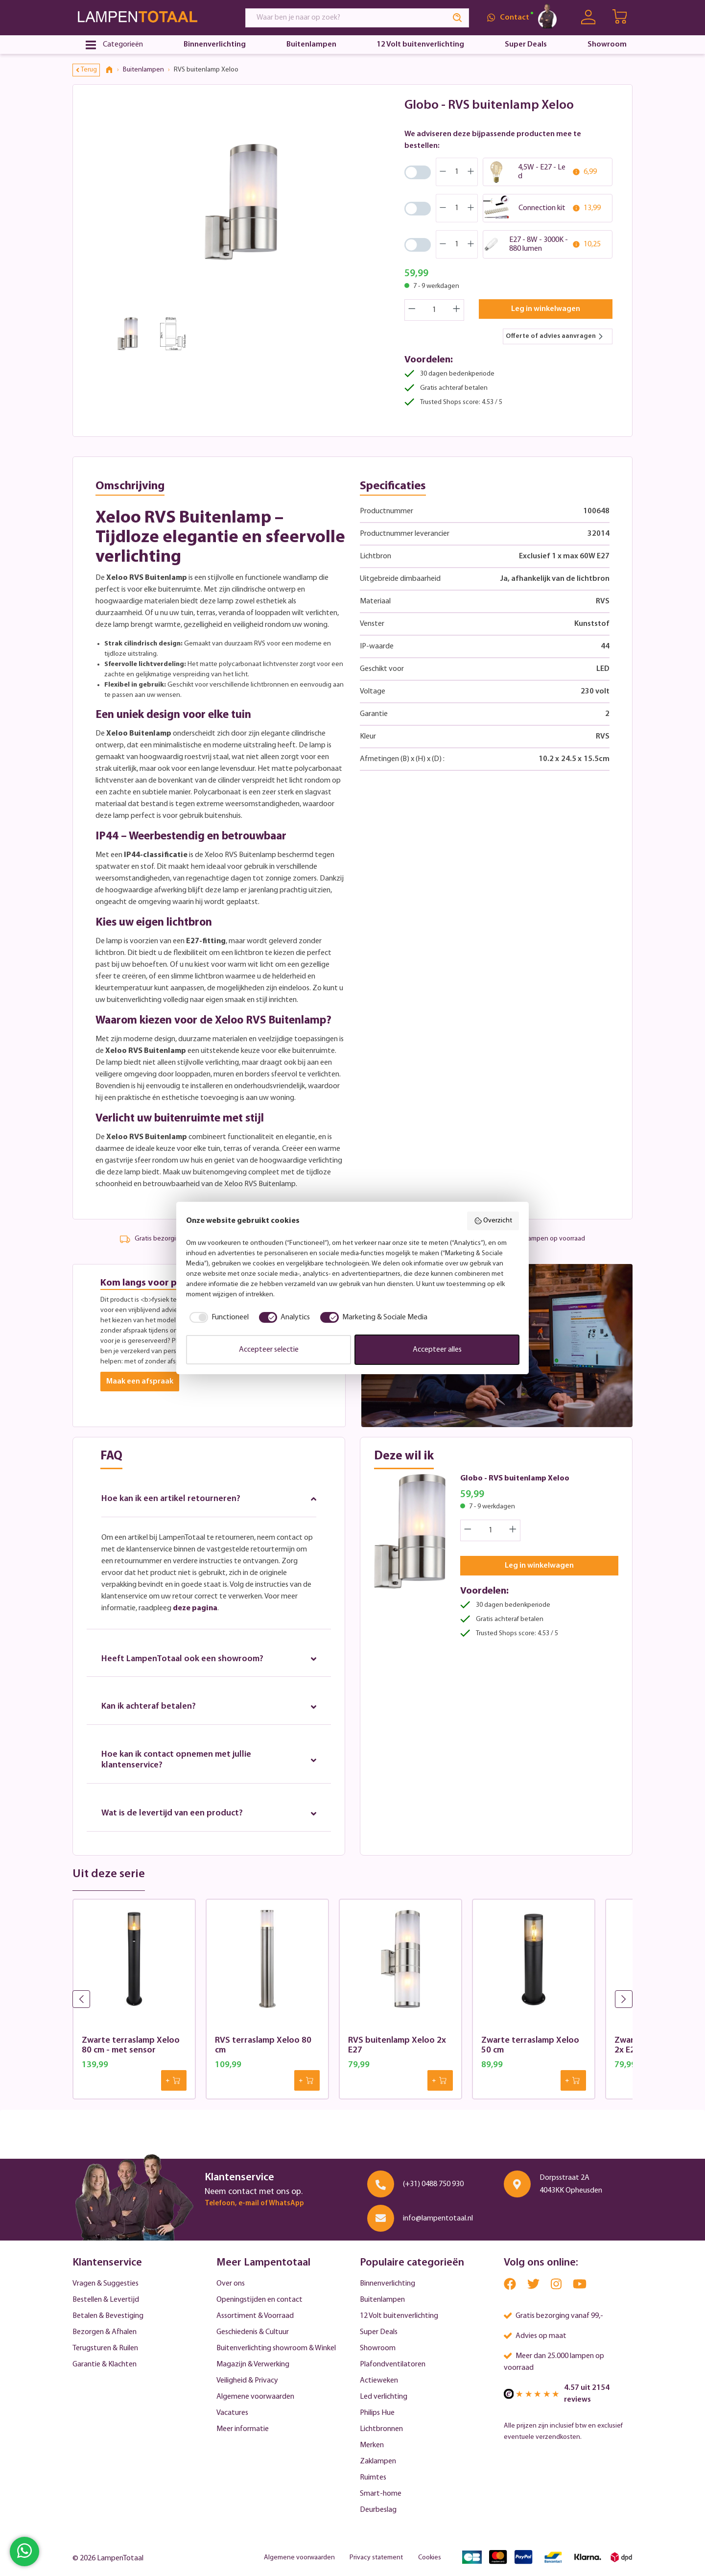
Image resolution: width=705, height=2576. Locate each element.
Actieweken (379, 2381)
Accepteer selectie (269, 1350)
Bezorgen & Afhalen (104, 2332)
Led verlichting (383, 2397)
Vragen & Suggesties (105, 2284)
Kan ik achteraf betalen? (208, 1707)
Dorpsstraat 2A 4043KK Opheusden (571, 2184)
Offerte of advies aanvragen (555, 336)
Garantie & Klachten (104, 2364)
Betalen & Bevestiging (107, 2316)
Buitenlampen (382, 2300)
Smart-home (380, 2494)
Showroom (378, 2348)
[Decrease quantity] (411, 310)
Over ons (230, 2284)
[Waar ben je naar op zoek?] (346, 17)
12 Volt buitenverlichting (399, 2316)
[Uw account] (588, 17)
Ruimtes (373, 2477)
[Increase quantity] (456, 310)
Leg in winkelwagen (545, 309)
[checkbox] (217, 1317)
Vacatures (232, 2413)
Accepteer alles (437, 1350)
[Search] (457, 17)
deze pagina (195, 1608)
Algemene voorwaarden (255, 2397)
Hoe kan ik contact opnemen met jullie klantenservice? (208, 1760)
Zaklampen (378, 2461)
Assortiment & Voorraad (255, 2316)
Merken (372, 2445)
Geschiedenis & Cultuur (252, 2332)
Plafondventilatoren (392, 2364)
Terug (86, 69)
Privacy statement (376, 2557)
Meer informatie (242, 2429)
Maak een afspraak (139, 1381)
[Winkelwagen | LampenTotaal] (620, 17)
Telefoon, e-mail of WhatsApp (254, 2203)
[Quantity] (434, 310)
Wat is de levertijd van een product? (208, 1813)
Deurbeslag (378, 2510)
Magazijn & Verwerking (252, 2364)
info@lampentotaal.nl (438, 2218)
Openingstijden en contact (259, 2300)
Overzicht (493, 1220)
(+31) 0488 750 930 (433, 2184)
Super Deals (379, 2332)
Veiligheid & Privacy (247, 2381)
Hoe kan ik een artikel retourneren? (208, 1498)
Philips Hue (377, 2413)
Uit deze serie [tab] (108, 1875)
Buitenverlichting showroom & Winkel (276, 2348)
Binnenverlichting (387, 2284)
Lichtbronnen (381, 2429)
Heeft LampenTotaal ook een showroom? (208, 1659)
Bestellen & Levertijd (105, 2300)
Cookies (429, 2557)
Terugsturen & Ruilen (105, 2348)
